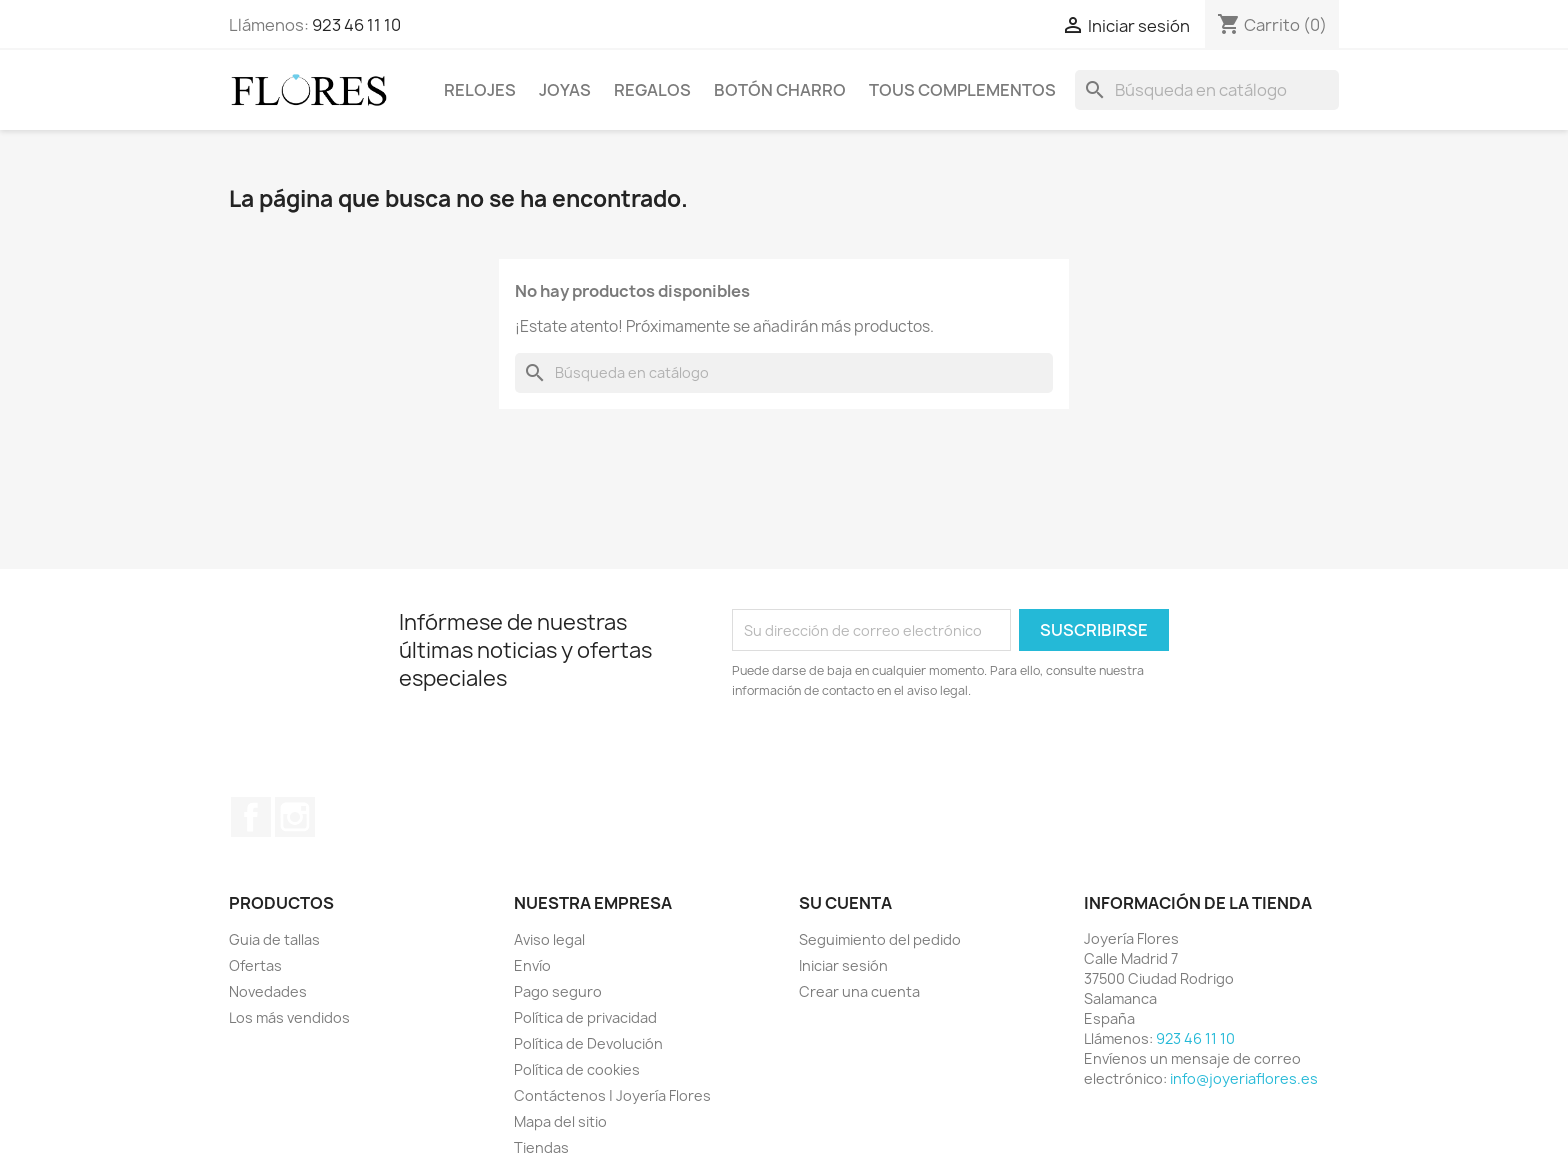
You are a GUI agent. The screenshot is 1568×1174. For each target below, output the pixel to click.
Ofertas (255, 965)
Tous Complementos (962, 90)
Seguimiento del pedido (880, 939)
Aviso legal (549, 939)
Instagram (295, 817)
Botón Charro (780, 90)
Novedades (268, 991)
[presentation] (899, 756)
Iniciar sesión (843, 965)
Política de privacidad (585, 1017)
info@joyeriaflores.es (1244, 1078)
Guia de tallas (274, 939)
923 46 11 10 (356, 25)
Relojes (480, 90)
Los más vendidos (289, 1017)
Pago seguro (558, 991)
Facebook (251, 817)
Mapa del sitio (560, 1121)
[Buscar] (1207, 90)
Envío (532, 965)
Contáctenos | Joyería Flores (612, 1095)
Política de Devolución (588, 1043)
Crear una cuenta (859, 991)
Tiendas (541, 1147)
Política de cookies (577, 1069)
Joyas (565, 90)
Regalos (652, 90)
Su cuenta (845, 903)
